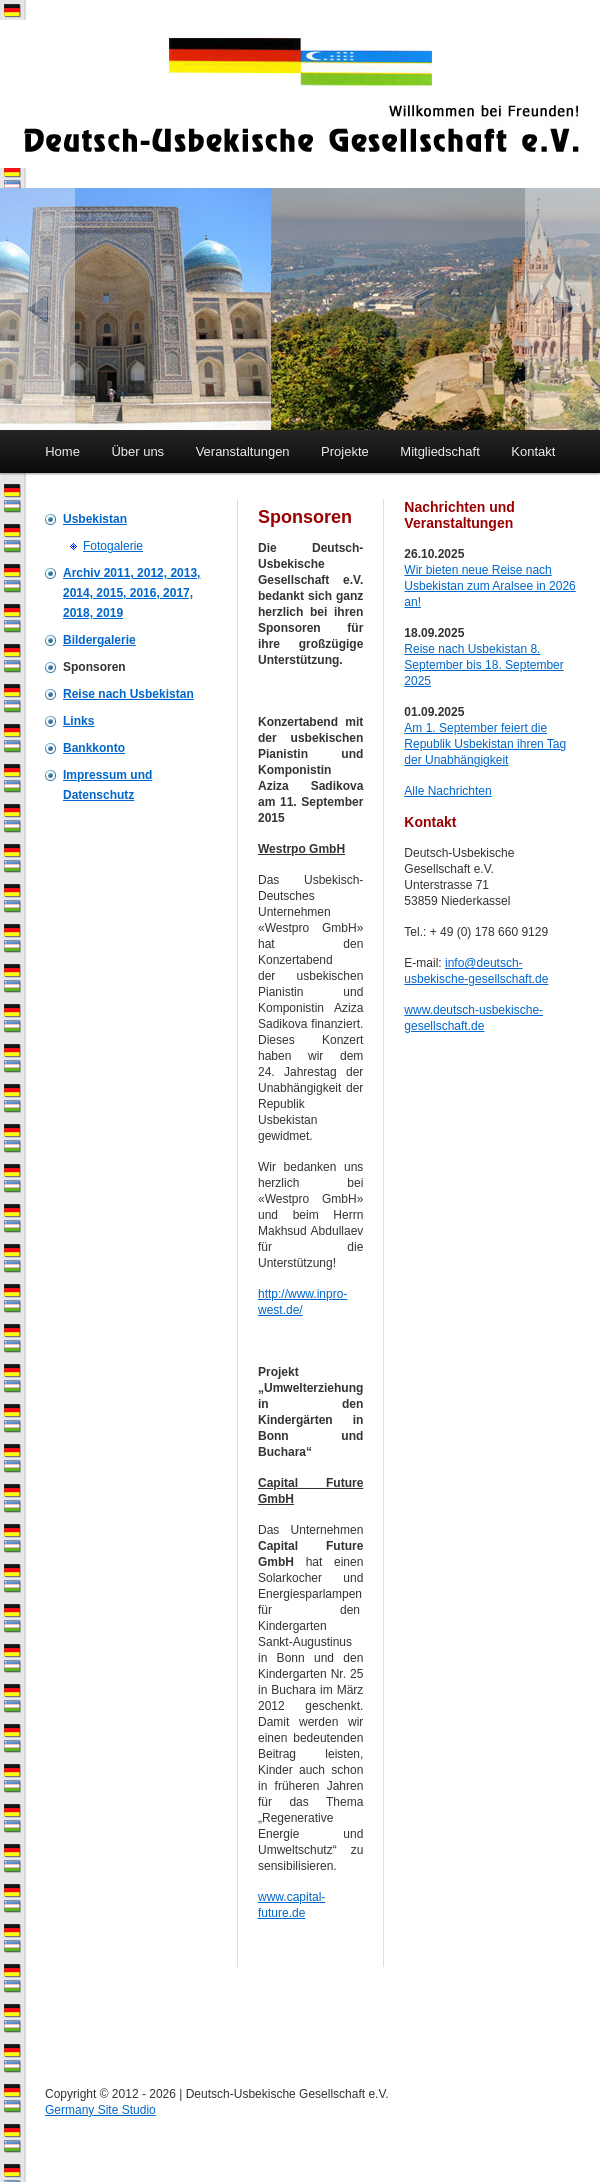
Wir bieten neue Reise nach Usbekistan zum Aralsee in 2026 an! (489, 586)
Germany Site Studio (100, 2110)
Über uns (137, 451)
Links (78, 721)
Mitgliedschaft (439, 451)
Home (62, 451)
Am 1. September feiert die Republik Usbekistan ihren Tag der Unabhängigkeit (485, 744)
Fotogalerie (113, 546)
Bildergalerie (99, 640)
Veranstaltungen (243, 451)
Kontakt (533, 451)
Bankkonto (94, 748)
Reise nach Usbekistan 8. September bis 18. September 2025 (483, 665)
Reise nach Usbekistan (128, 694)
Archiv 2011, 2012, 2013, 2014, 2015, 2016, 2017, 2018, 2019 (131, 593)
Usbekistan (95, 519)
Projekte (345, 451)
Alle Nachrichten (447, 791)
